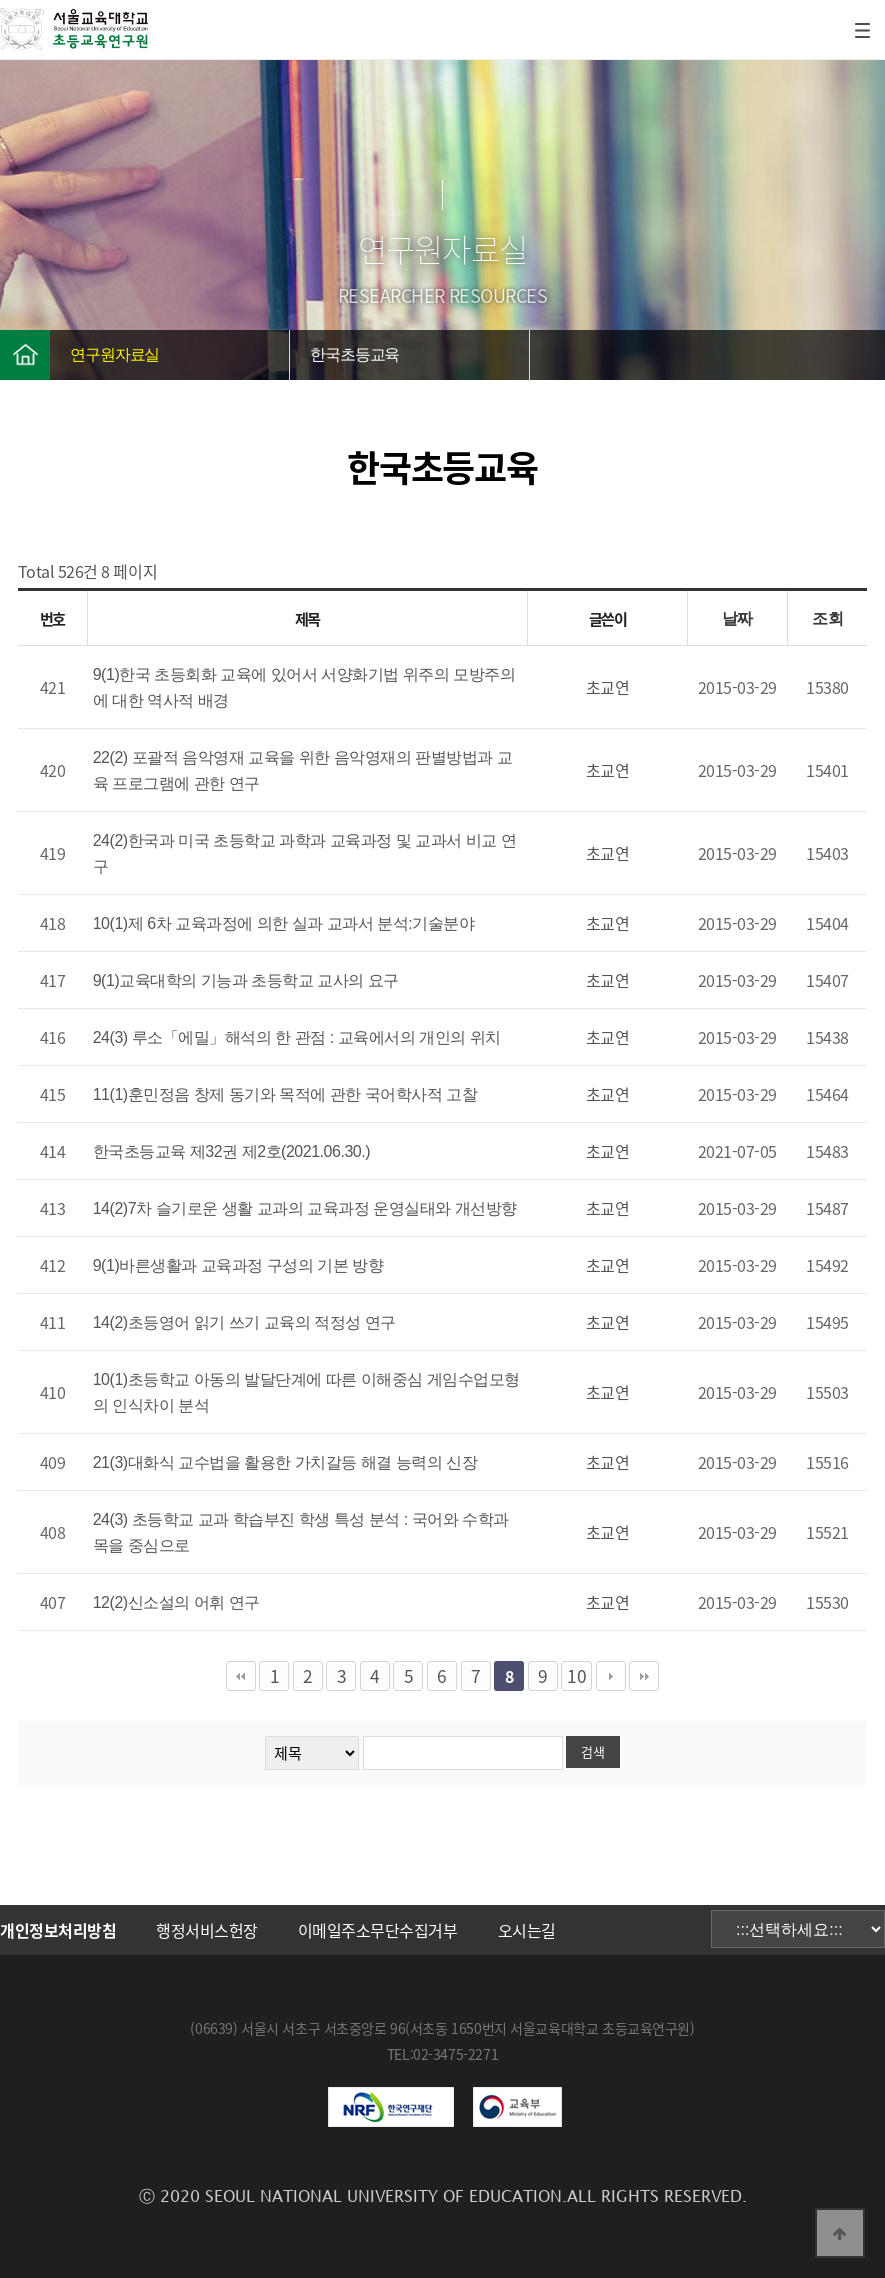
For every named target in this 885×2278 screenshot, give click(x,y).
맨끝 (644, 1676)
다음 (611, 1676)
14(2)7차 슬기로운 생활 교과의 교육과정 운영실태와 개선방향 (305, 1208)
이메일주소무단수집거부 (378, 1930)
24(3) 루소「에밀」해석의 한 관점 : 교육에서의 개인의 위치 (297, 1037)
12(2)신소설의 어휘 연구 (176, 1602)
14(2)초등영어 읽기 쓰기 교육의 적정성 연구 (244, 1322)
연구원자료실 (114, 354)
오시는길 (527, 1930)
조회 (827, 618)
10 (576, 1676)
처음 (241, 1676)
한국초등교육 (354, 354)
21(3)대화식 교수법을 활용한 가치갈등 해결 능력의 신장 (285, 1462)
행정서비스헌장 (207, 1930)
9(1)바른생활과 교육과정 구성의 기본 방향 (238, 1265)
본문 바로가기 (0, 0)
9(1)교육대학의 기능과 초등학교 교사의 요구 (246, 980)
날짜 (737, 618)
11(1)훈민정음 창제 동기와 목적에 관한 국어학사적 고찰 (285, 1094)
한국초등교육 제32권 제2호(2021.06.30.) (231, 1151)
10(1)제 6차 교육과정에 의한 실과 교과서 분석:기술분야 (284, 923)
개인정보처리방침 (58, 1930)
